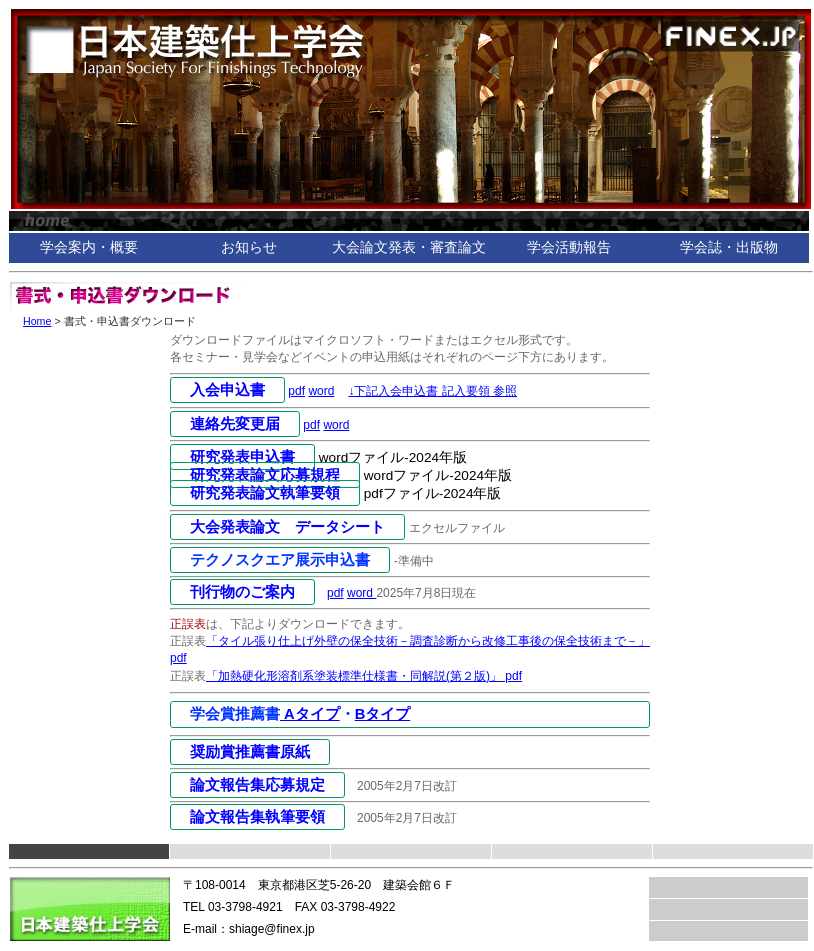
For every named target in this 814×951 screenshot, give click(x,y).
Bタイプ (383, 714)
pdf (296, 391)
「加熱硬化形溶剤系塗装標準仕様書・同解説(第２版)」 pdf (364, 676)
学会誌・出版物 (729, 247)
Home (37, 321)
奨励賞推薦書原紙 (250, 752)
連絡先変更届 (235, 424)
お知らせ (249, 247)
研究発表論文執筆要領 (265, 493)
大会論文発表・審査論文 (409, 247)
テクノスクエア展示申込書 (280, 560)
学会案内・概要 (89, 247)
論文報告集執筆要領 (257, 817)
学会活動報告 (569, 247)
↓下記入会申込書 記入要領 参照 (432, 391)
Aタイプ (310, 714)
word (321, 391)
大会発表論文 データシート (287, 527)
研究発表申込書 (242, 457)
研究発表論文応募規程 (265, 475)
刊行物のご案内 (242, 592)
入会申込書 (227, 390)
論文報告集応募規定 (257, 785)
